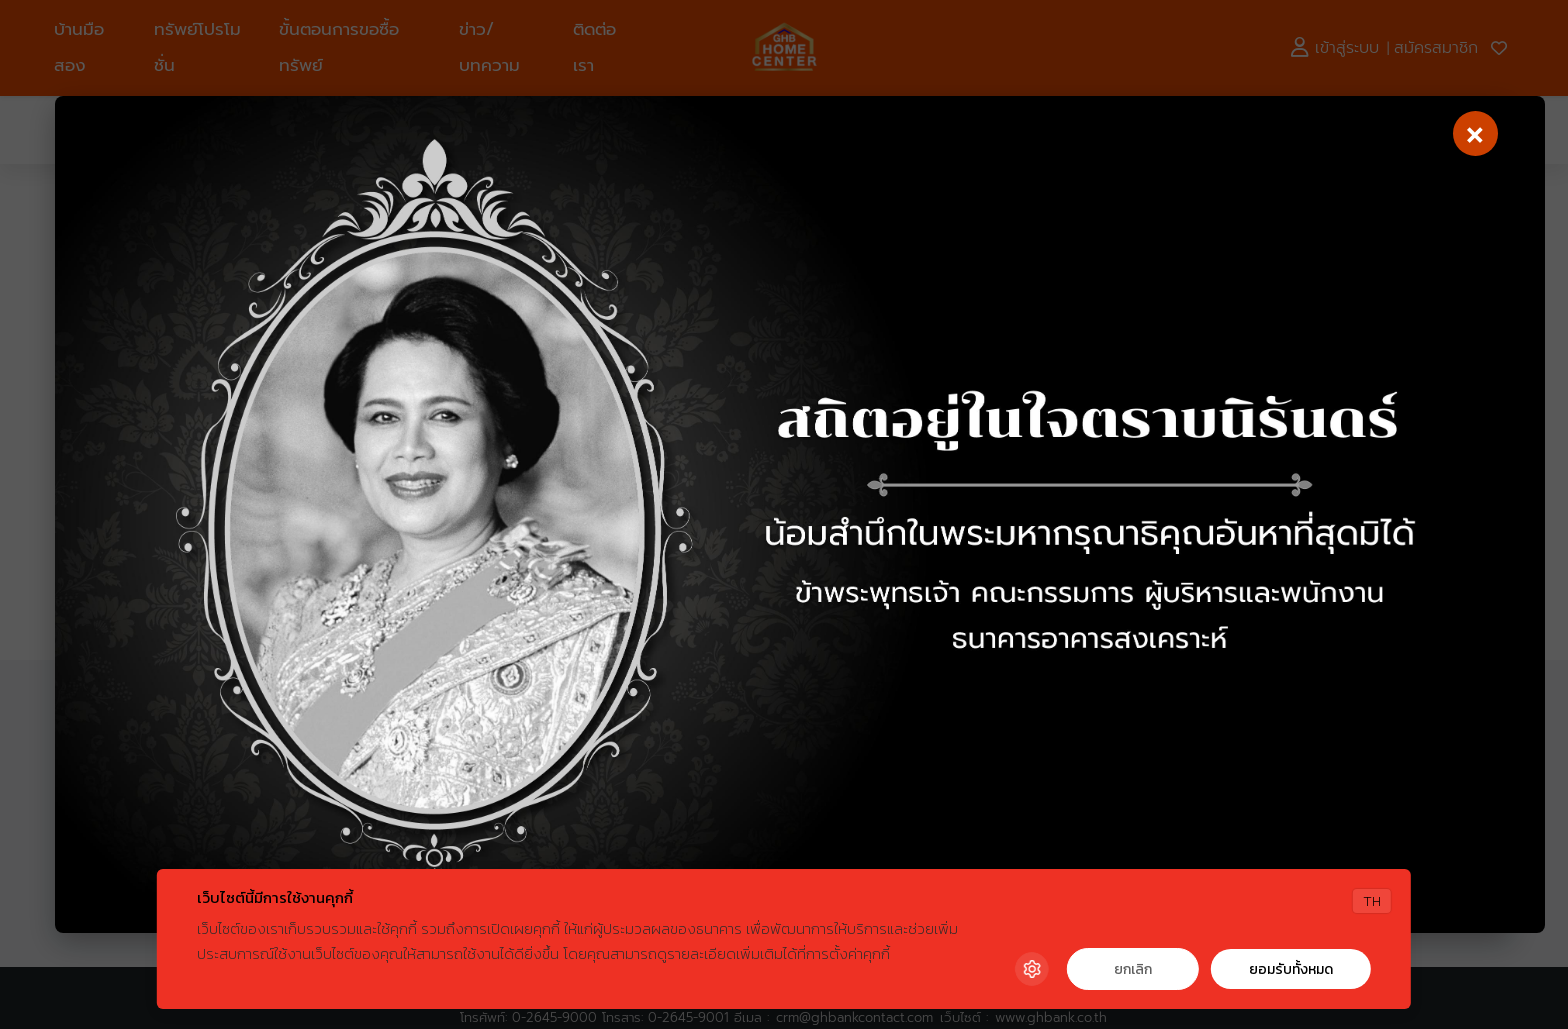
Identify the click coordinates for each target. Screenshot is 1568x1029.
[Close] (1475, 133)
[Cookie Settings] (1032, 969)
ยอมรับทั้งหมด (1291, 969)
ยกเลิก (1133, 969)
